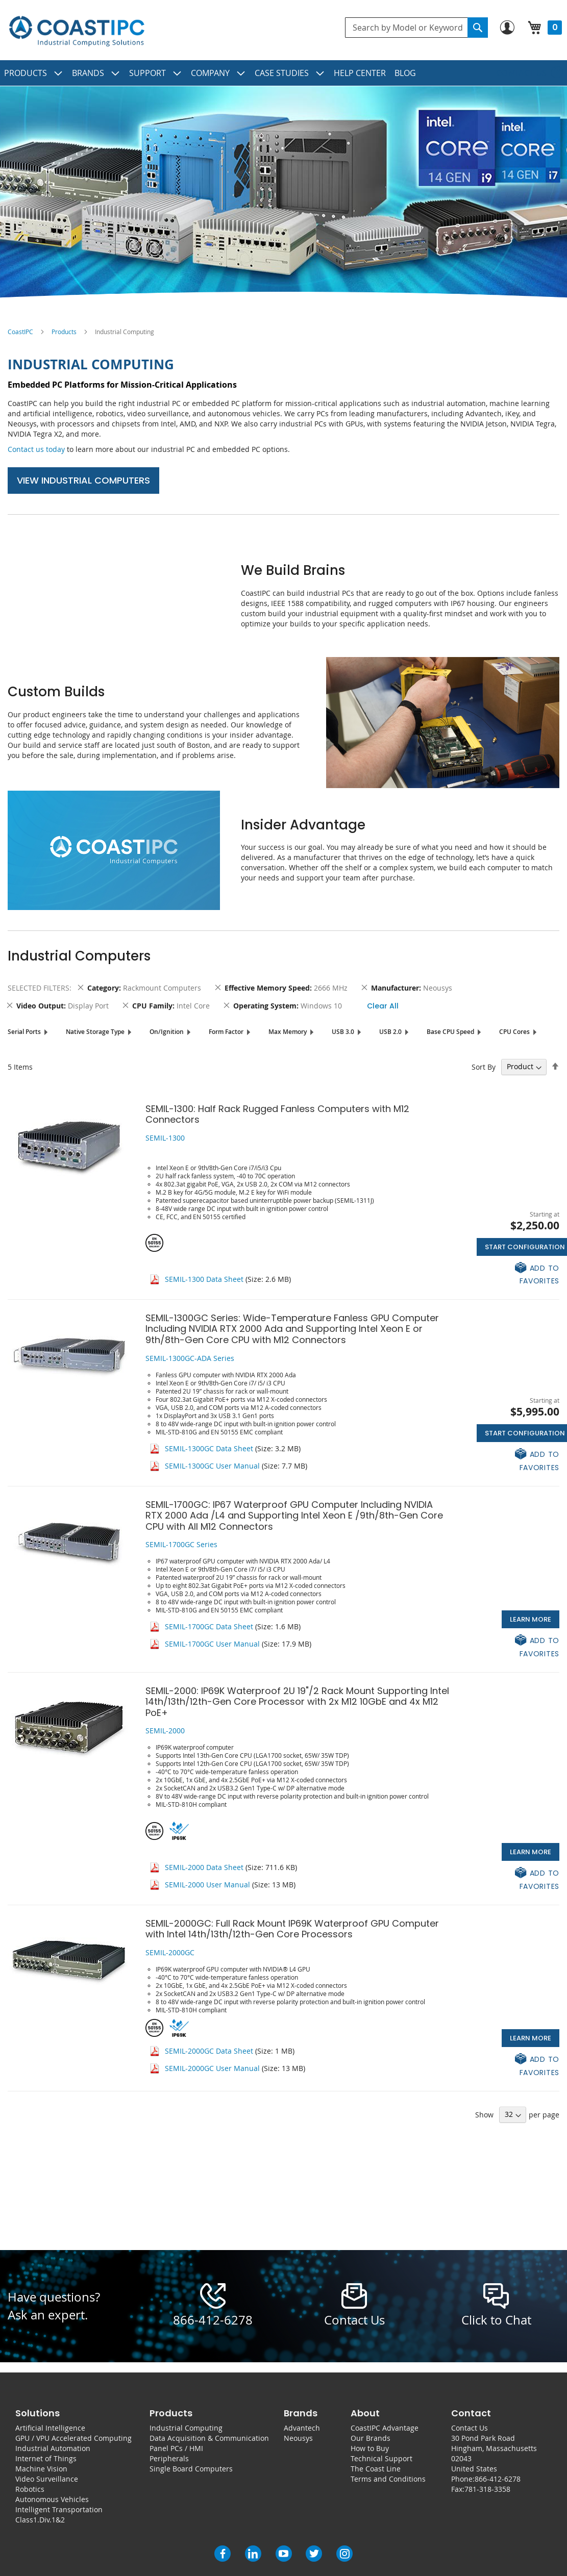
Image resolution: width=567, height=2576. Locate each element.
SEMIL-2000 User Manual (207, 1884)
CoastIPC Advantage (384, 2428)
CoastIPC (20, 331)
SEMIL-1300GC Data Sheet (209, 1448)
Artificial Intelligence (50, 2428)
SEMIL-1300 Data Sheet (204, 1279)
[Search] (477, 27)
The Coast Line (376, 2468)
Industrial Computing (186, 2428)
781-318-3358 (487, 2489)
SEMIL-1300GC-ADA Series (189, 1358)
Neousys (298, 2438)
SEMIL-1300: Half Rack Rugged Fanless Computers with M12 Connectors (277, 1114)
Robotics (29, 2489)
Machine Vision (41, 2468)
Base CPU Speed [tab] (450, 1031)
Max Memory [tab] (287, 1031)
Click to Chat (496, 2320)
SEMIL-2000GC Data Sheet (209, 2051)
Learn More (530, 1619)
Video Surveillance (46, 2479)
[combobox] (416, 27)
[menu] (283, 73)
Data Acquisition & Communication (209, 2438)
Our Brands (370, 2438)
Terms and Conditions (388, 2479)
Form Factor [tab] (226, 1031)
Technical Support (381, 2458)
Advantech (302, 2428)
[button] (518, 1273)
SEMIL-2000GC (169, 1952)
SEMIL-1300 (165, 1138)
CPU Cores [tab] (514, 1031)
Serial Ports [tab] (24, 1031)
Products (64, 331)
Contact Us (469, 2428)
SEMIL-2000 (165, 1730)
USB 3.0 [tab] (343, 1031)
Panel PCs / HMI (176, 2448)
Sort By (484, 1066)
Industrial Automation (52, 2448)
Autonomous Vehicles (52, 2499)
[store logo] (76, 31)
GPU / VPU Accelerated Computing (73, 2438)
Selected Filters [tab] (38, 988)
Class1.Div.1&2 (40, 2519)
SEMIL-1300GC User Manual (212, 1466)
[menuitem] (33, 73)
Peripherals (169, 2458)
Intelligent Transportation (59, 2509)
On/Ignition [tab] (167, 1031)
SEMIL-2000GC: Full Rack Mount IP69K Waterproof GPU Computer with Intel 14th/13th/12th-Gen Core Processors (292, 1929)
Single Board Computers (191, 2468)
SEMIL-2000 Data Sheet (204, 1867)
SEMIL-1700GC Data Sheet (209, 1626)
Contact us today (36, 449)
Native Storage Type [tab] (95, 1031)
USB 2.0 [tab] (390, 1031)
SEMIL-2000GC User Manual (212, 2068)
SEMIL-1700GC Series (181, 1544)
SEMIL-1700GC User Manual (212, 1644)
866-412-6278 (213, 2320)
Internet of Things (46, 2458)
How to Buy (370, 2448)
